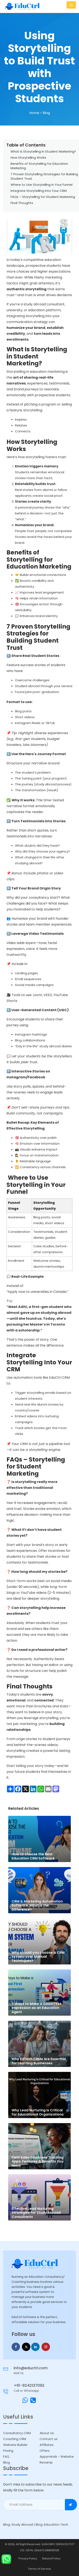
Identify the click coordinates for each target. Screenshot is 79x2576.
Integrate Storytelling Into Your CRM (39, 190)
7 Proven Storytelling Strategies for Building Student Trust (44, 176)
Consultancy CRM (17, 2433)
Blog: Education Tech (52, 2524)
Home (34, 112)
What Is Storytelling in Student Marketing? (43, 151)
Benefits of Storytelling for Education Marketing (39, 165)
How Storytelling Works (28, 157)
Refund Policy (51, 2558)
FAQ (6, 2456)
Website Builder (15, 2445)
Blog (46, 112)
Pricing (8, 2450)
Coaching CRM (14, 2439)
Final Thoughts (22, 203)
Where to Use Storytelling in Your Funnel (41, 184)
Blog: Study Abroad (18, 2524)
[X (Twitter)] (26, 2347)
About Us (47, 2433)
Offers (45, 2450)
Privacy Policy (28, 2558)
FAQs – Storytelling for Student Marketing (43, 197)
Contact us (49, 2439)
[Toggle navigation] (71, 5)
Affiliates (47, 2445)
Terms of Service (39, 2569)
